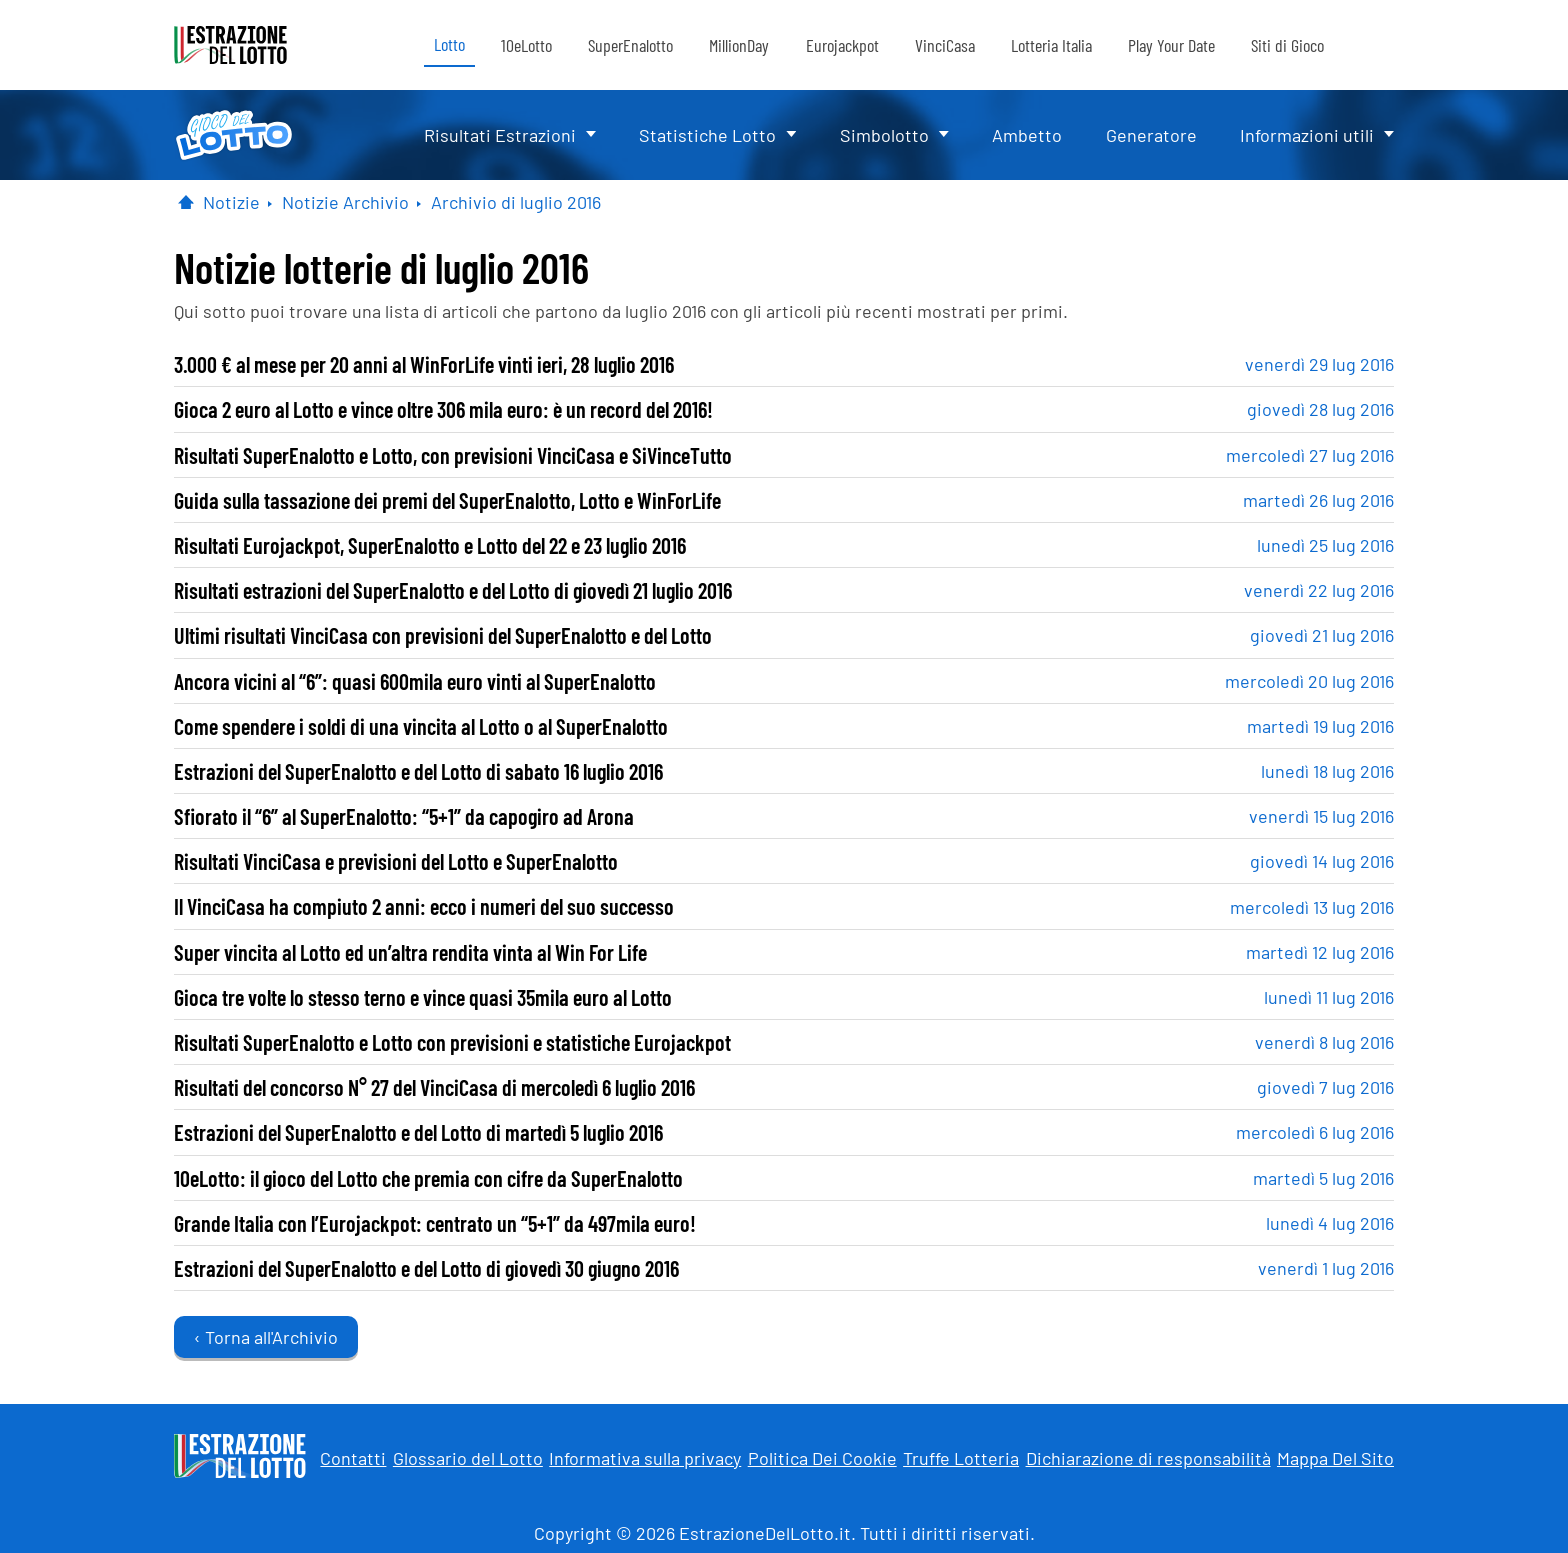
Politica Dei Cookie (822, 1458)
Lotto (449, 44)
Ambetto (1027, 135)
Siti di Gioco (1287, 45)
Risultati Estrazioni (500, 135)
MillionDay (739, 45)
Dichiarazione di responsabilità (1148, 1458)
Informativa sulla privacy (645, 1458)
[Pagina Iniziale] (186, 202)
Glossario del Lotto (468, 1458)
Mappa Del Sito (1335, 1458)
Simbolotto (884, 135)
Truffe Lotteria (961, 1458)
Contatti (353, 1458)
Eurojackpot (842, 45)
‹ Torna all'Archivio (266, 1337)
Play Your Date (1171, 45)
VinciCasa (945, 45)
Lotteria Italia (1051, 45)
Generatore (1151, 135)
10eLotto (526, 45)
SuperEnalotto (630, 45)
